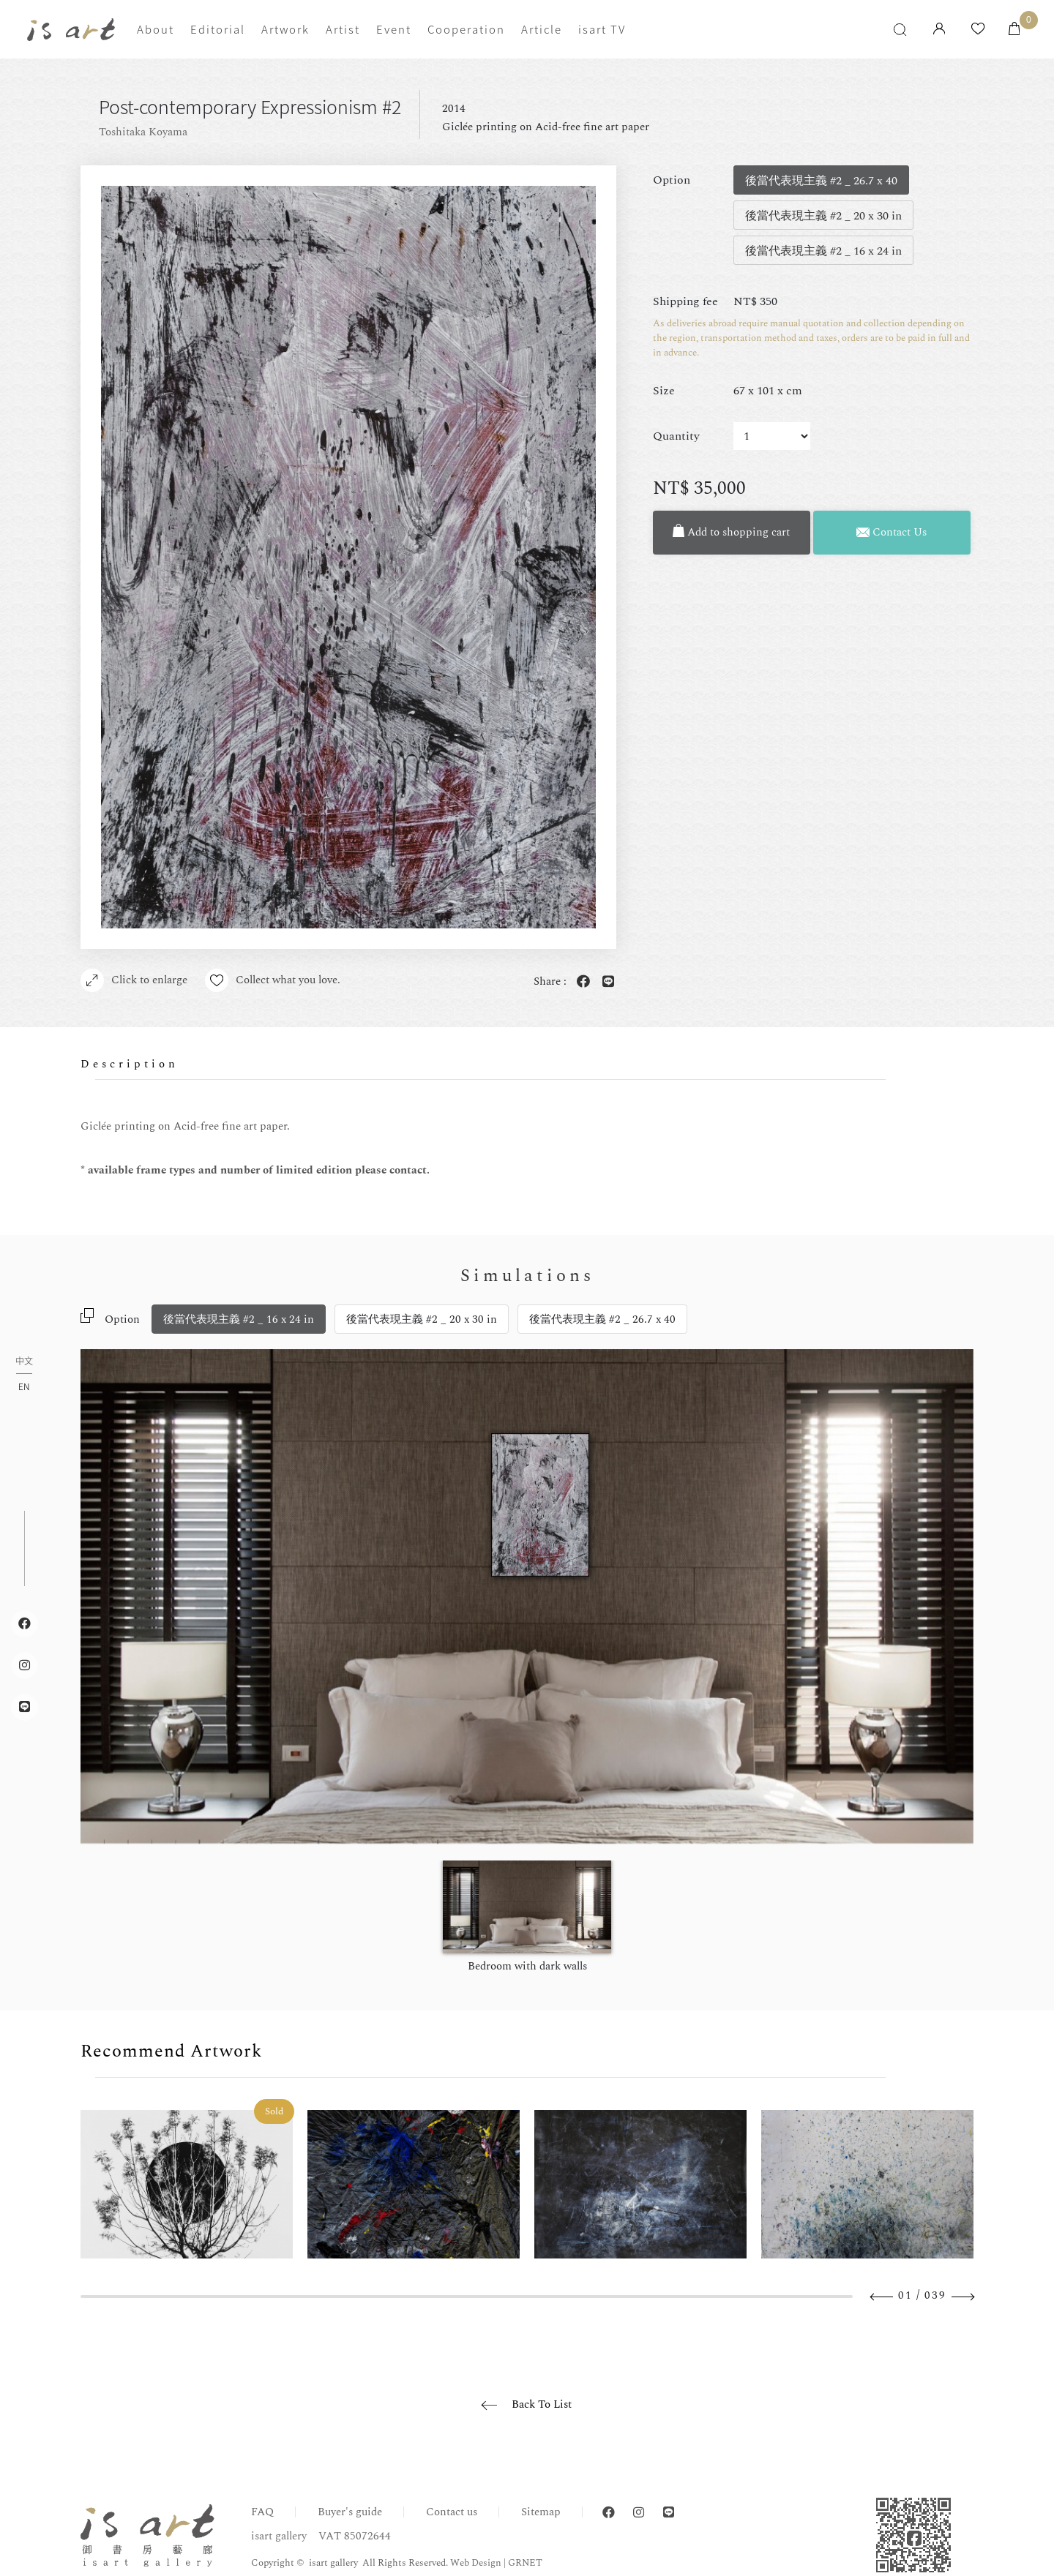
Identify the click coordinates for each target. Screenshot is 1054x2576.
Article (541, 29)
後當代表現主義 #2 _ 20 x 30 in (421, 1319)
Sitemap (541, 2512)
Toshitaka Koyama (143, 132)
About (155, 29)
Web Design (475, 2563)
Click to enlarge (134, 980)
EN (23, 1386)
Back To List (542, 2404)
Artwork (285, 29)
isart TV (602, 29)
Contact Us (891, 532)
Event (393, 29)
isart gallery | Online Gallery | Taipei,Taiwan (71, 30)
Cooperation (466, 29)
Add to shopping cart (731, 532)
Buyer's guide (350, 2512)
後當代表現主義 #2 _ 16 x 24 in (238, 1319)
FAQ (262, 2512)
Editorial (217, 29)
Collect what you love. (272, 980)
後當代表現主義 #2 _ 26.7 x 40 (602, 1319)
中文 (24, 1361)
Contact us (451, 2512)
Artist (343, 29)
